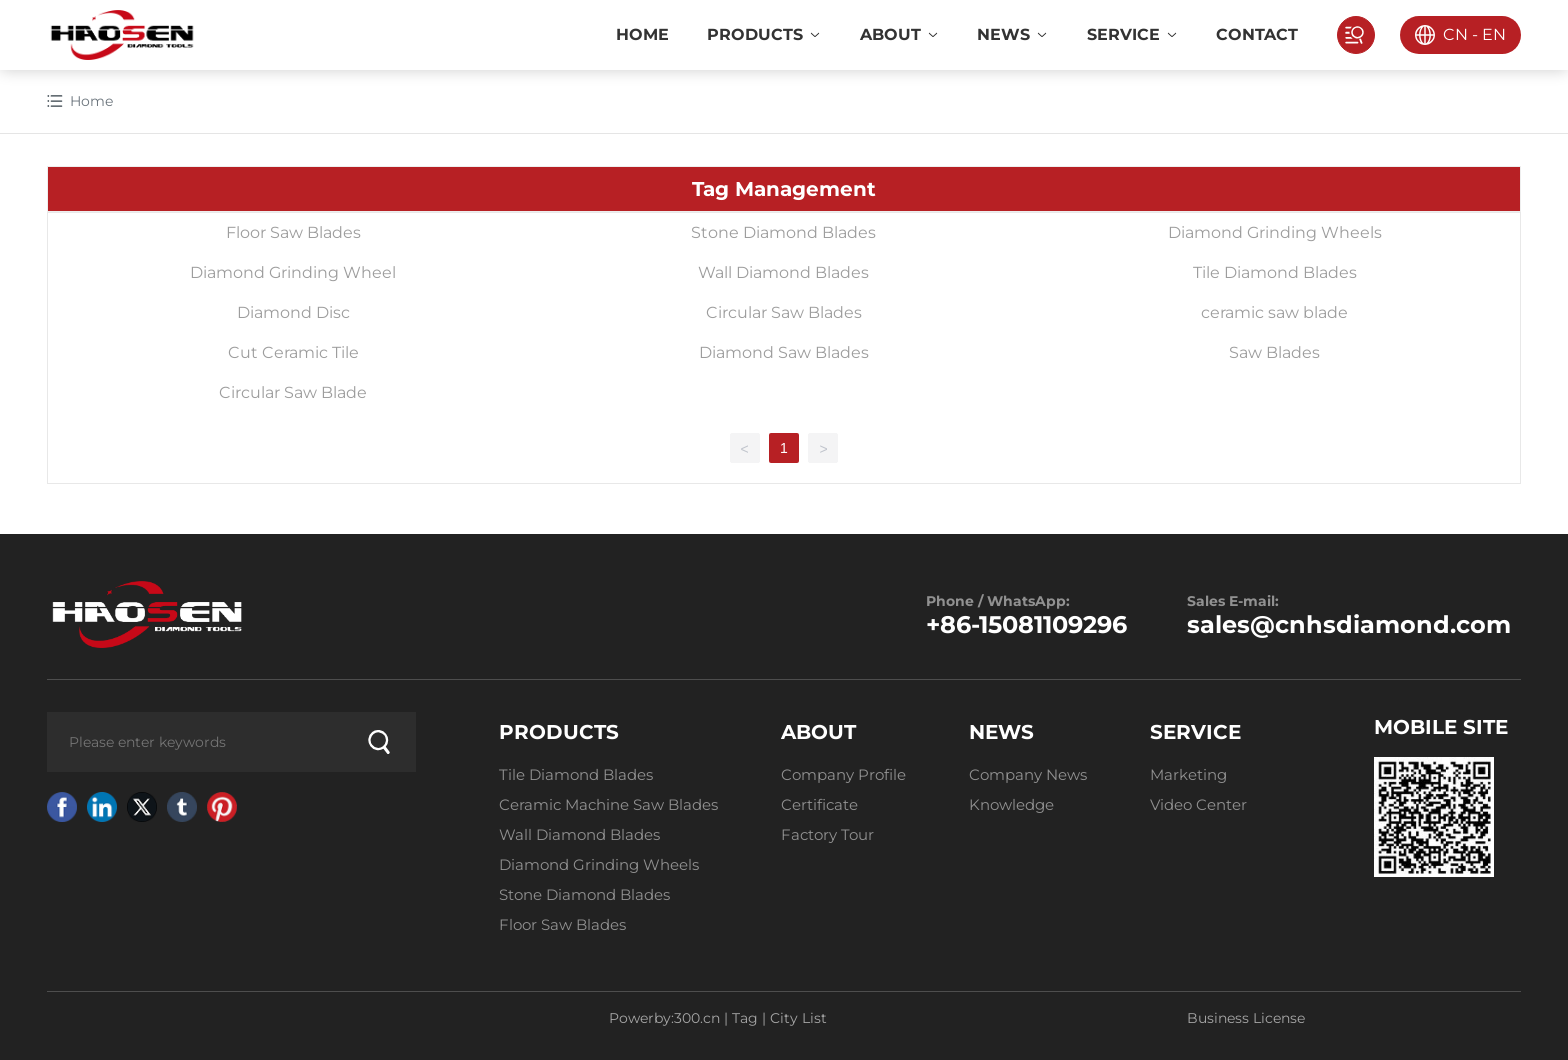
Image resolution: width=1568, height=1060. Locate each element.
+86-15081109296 (1026, 624)
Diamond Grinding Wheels (1275, 232)
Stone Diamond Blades (783, 232)
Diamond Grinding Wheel (293, 272)
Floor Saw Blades (293, 232)
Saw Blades (1274, 352)
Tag (745, 1018)
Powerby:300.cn (664, 1018)
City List (798, 1018)
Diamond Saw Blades (784, 352)
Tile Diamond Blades (1275, 272)
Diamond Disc (293, 312)
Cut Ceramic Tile (293, 352)
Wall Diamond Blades (783, 272)
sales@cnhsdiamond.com (1349, 624)
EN (1494, 34)
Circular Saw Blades (784, 312)
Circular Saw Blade (293, 392)
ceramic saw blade (1274, 312)
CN (1455, 34)
